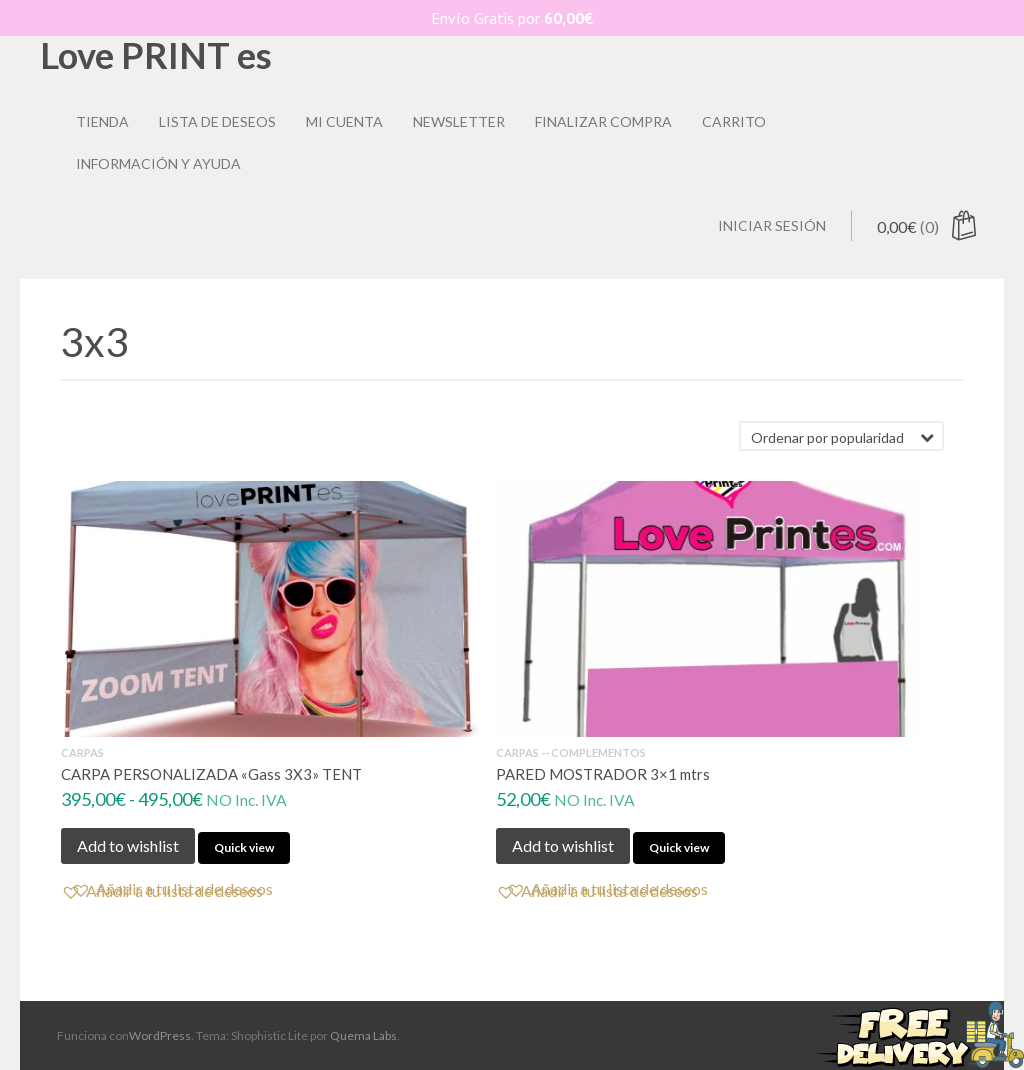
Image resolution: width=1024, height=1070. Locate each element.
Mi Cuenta (344, 121)
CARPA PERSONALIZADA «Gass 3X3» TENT (211, 774)
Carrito (734, 121)
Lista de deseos (217, 121)
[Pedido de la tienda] (841, 436)
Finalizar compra (603, 121)
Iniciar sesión (772, 225)
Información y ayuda (158, 163)
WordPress (160, 1035)
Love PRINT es (156, 55)
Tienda (102, 121)
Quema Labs (363, 1035)
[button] (172, 889)
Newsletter (459, 121)
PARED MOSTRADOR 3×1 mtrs (603, 774)
